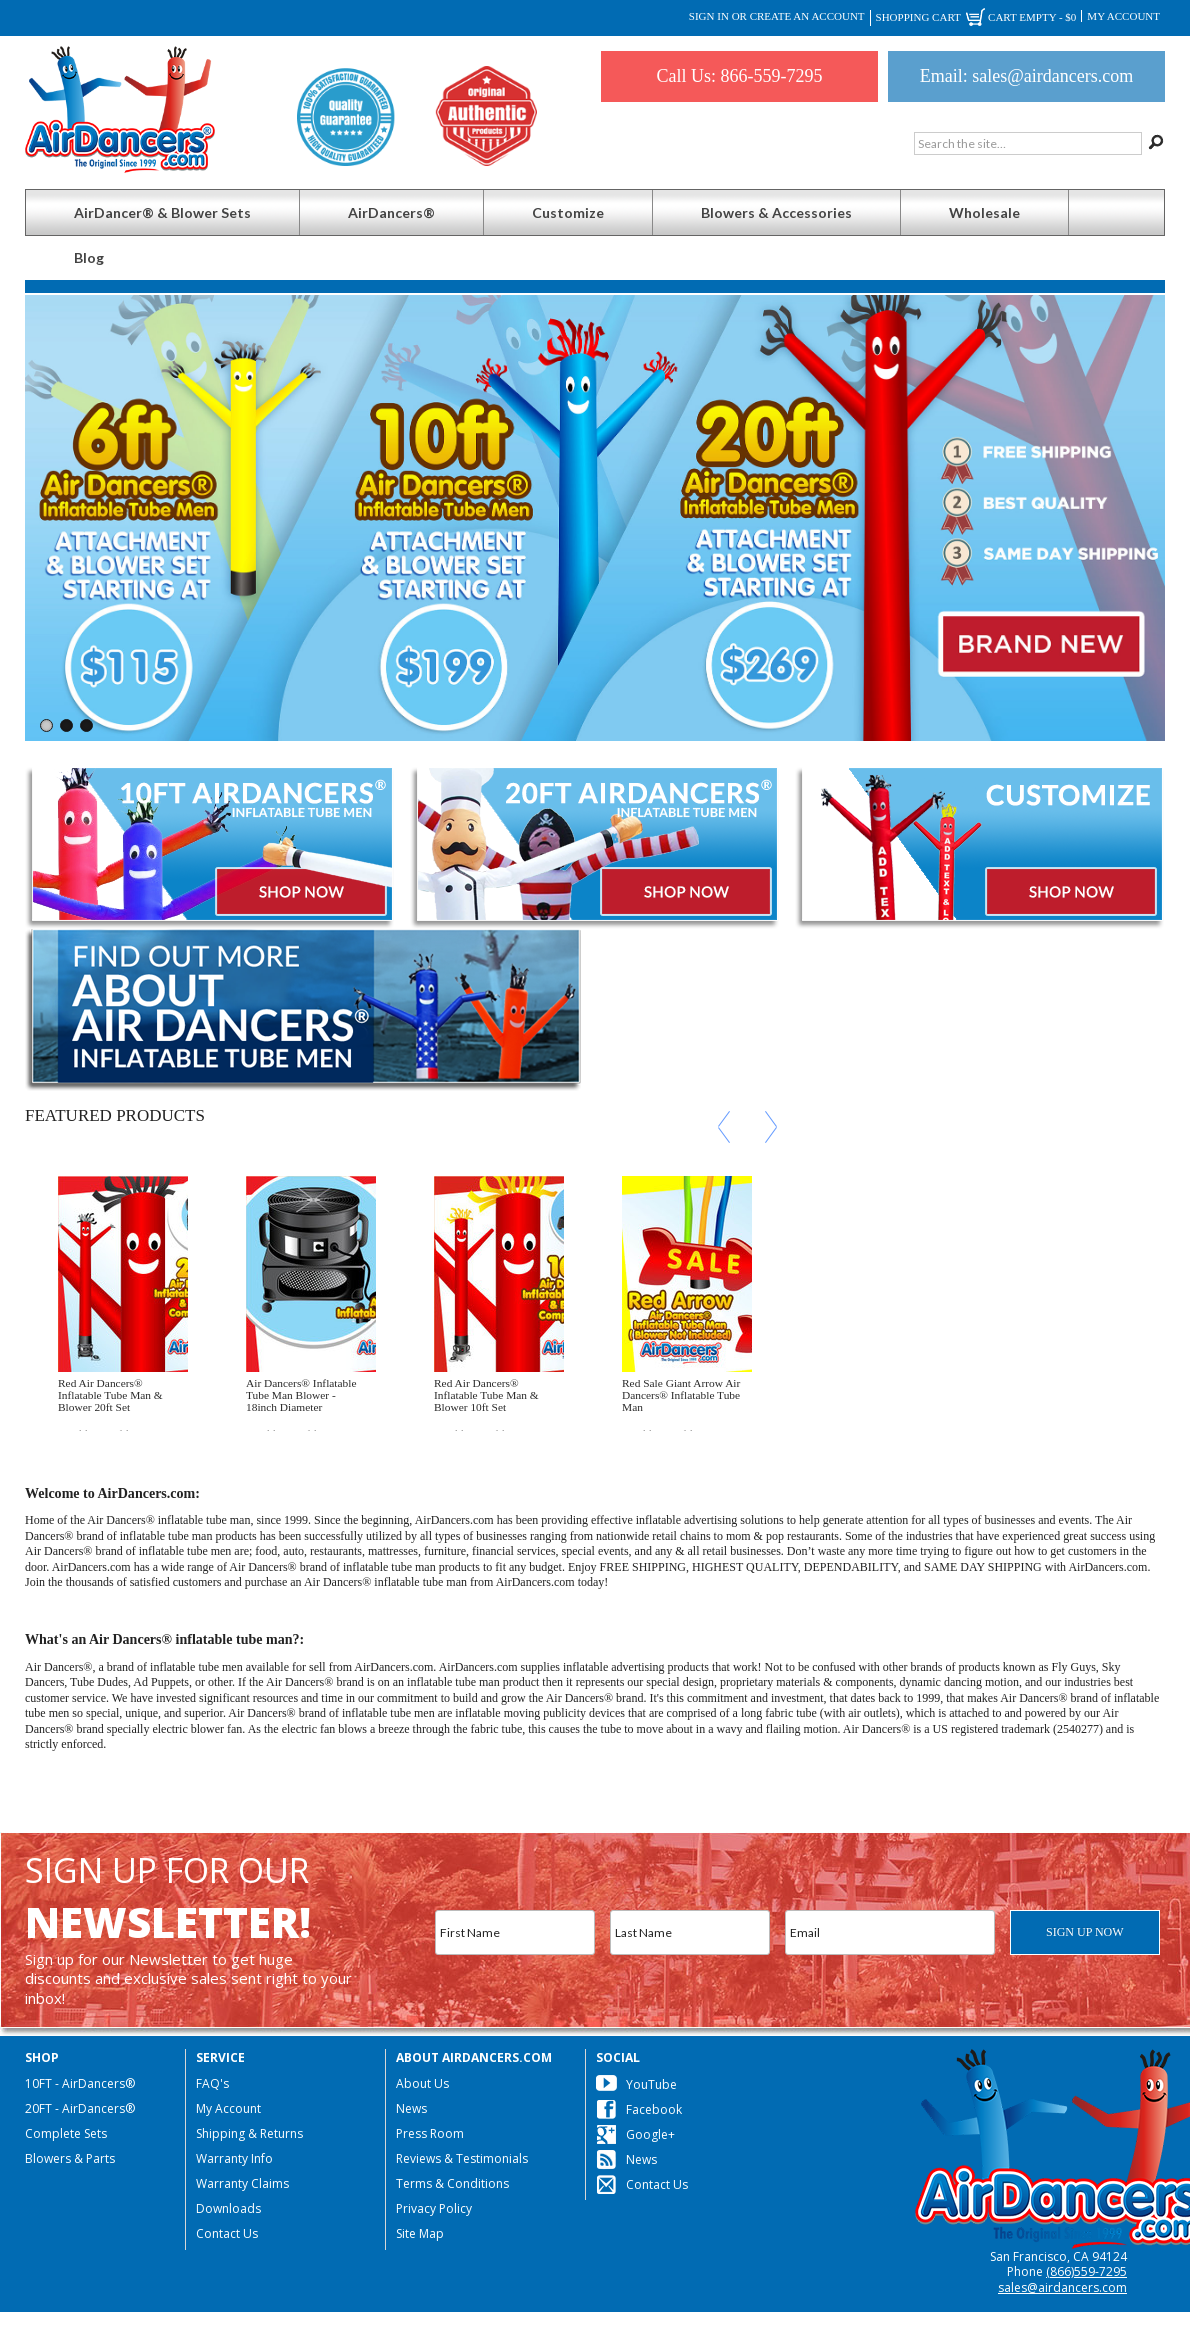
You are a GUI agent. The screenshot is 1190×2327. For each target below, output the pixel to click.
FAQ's (212, 2083)
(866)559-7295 (1086, 2271)
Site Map (420, 2233)
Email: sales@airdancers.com (1027, 76)
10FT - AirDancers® (80, 2083)
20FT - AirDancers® (80, 2108)
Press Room (430, 2133)
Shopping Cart (976, 18)
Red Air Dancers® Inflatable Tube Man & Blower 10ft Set (486, 1395)
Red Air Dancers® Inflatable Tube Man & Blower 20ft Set (110, 1395)
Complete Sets (66, 2133)
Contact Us (227, 2233)
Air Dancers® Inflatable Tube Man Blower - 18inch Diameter (301, 1395)
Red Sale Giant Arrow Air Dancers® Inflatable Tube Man (681, 1395)
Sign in (709, 16)
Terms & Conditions (452, 2183)
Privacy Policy (434, 2208)
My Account (1123, 16)
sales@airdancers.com (1062, 2287)
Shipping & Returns (249, 2133)
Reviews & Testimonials (462, 2158)
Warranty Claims (242, 2183)
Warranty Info (234, 2158)
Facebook (654, 2109)
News (411, 2108)
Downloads (228, 2208)
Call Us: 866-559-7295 (740, 76)
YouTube (651, 2084)
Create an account (807, 16)
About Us (422, 2083)
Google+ (650, 2134)
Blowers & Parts (70, 2158)
